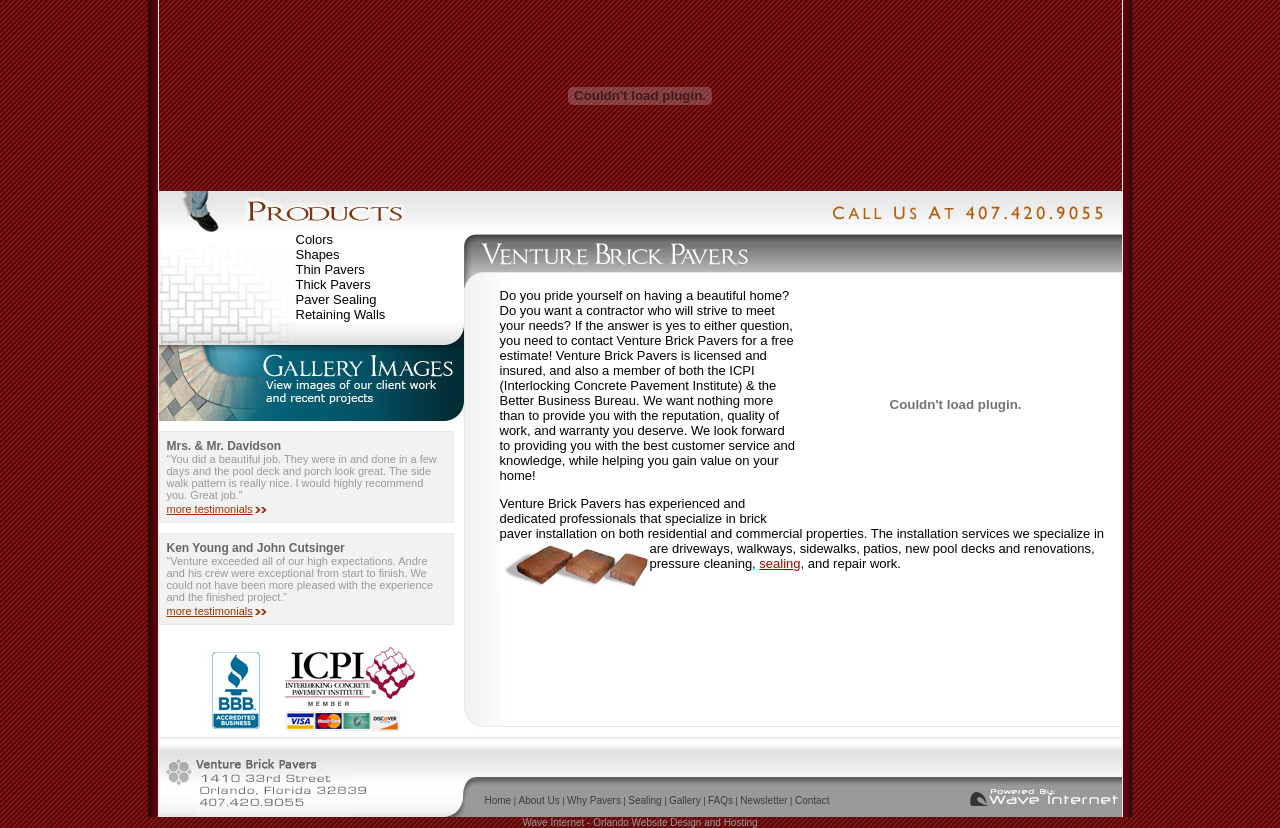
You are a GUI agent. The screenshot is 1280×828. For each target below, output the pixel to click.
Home (498, 800)
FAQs (720, 800)
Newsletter (763, 800)
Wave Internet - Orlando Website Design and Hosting (639, 822)
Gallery (685, 800)
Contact (812, 800)
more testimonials (210, 509)
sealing (779, 563)
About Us (539, 800)
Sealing (644, 800)
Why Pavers (594, 800)
